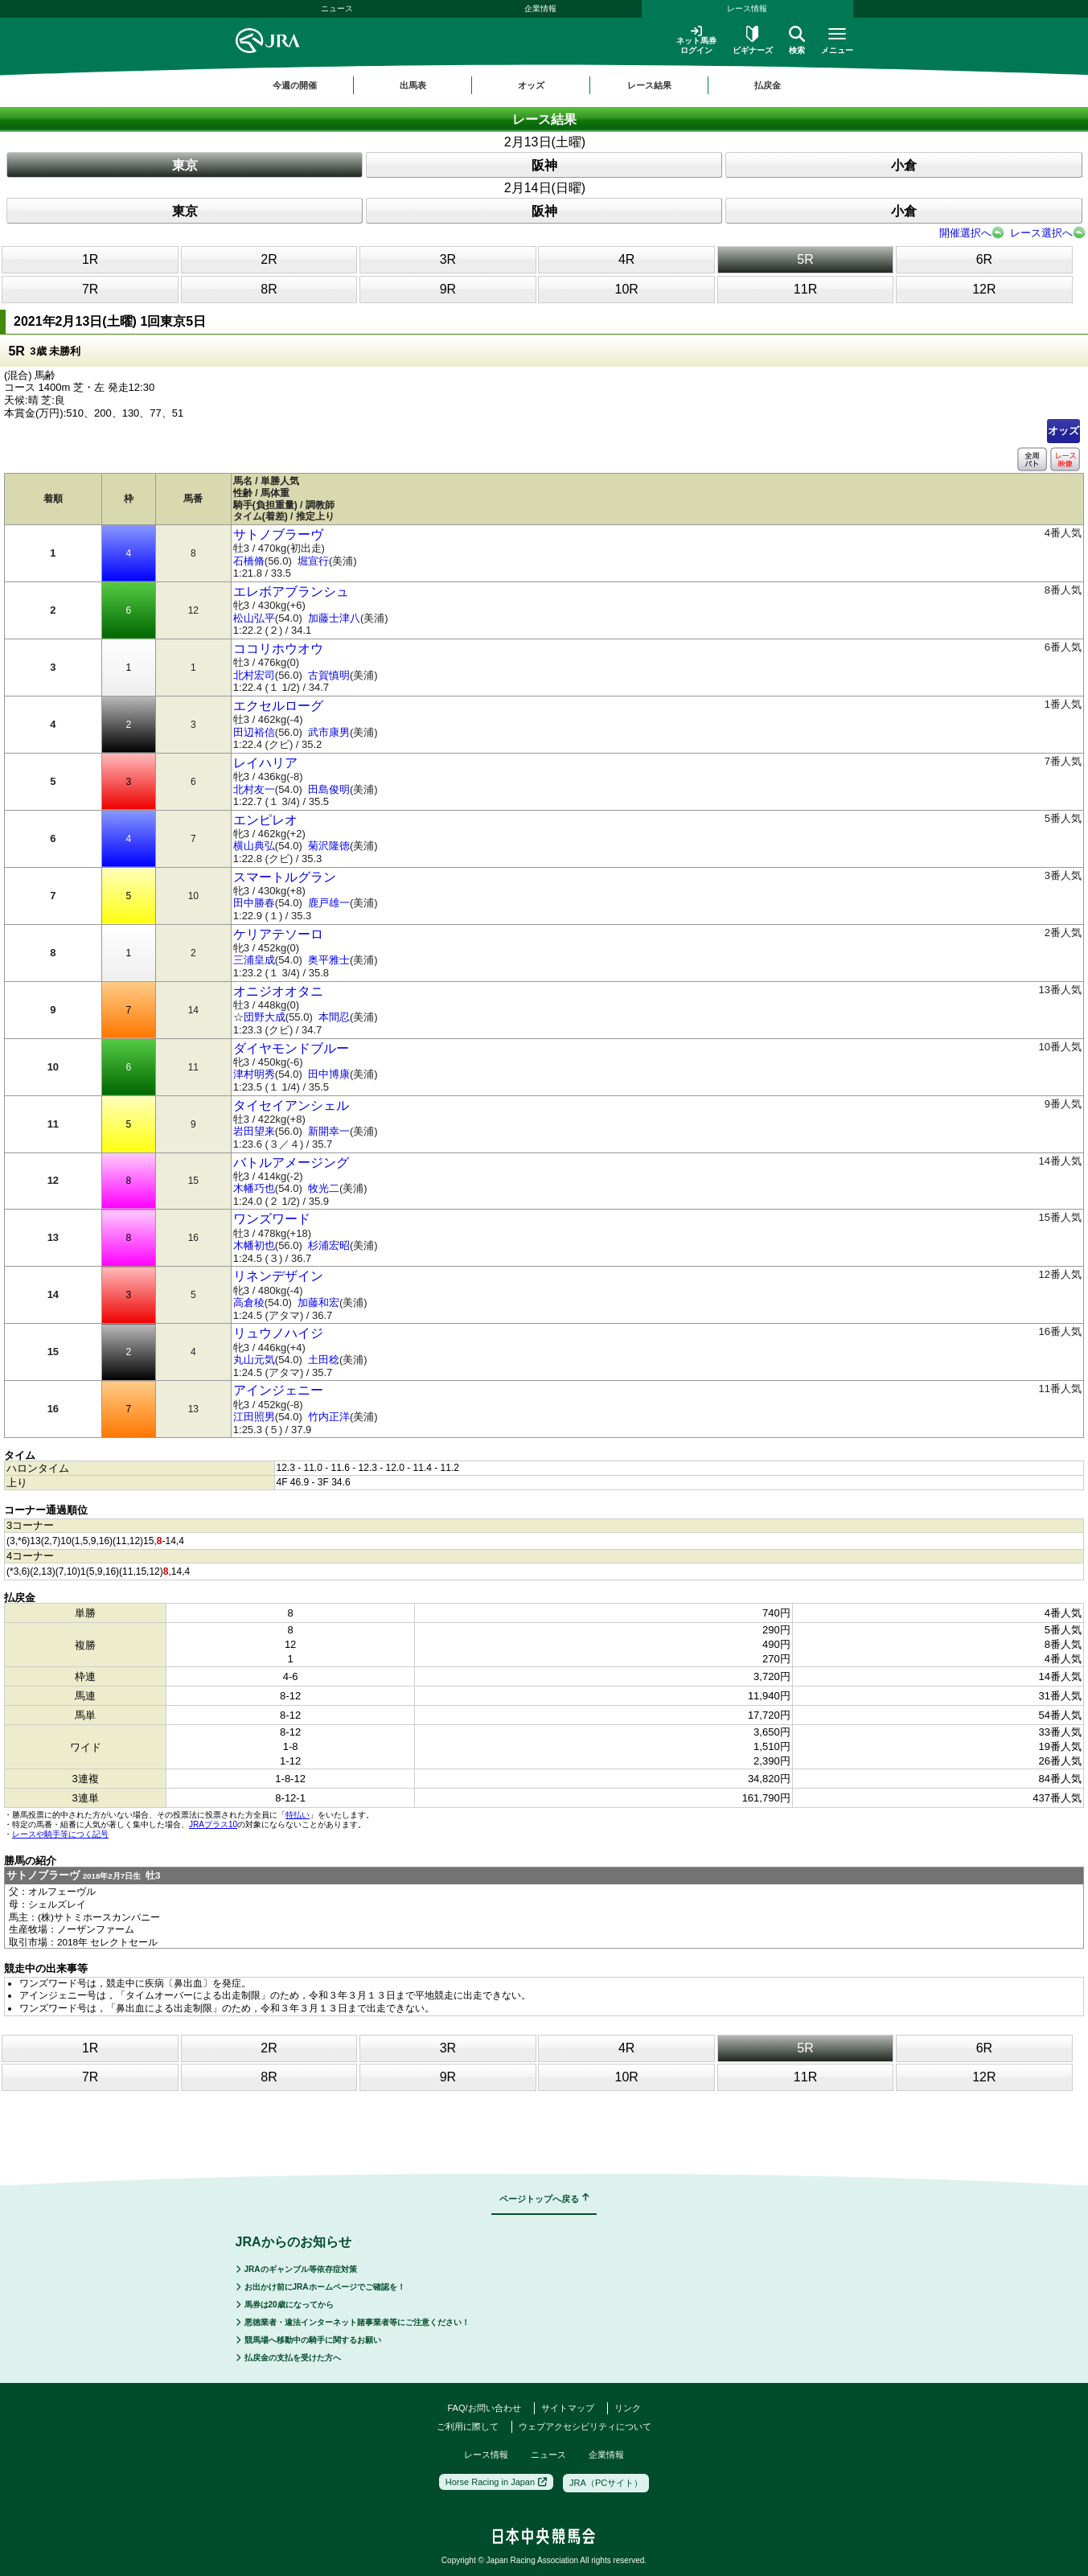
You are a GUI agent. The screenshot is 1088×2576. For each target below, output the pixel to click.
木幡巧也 (254, 1188)
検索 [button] (797, 40)
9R (448, 289)
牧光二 (323, 1188)
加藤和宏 (318, 1302)
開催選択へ (965, 233)
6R (984, 259)
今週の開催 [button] (295, 85)
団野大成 (264, 1017)
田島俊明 (329, 789)
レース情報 (747, 8)
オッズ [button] (531, 85)
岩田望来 (254, 1131)
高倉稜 (249, 1302)
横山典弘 (254, 846)
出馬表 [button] (413, 85)
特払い (297, 1814)
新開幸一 (329, 1131)
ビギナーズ (753, 40)
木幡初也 (254, 1245)
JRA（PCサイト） (606, 2483)
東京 (185, 165)
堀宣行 (313, 561)
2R (269, 259)
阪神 (544, 165)
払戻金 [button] (767, 85)
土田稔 (323, 1360)
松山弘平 (254, 618)
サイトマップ (567, 2408)
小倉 (904, 165)
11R (805, 289)
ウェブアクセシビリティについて (585, 2426)
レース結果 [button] (649, 85)
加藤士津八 (334, 618)
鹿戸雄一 (329, 903)
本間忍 (334, 1017)
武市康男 (329, 732)
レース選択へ (1041, 233)
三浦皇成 (254, 960)
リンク (627, 2408)
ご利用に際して (468, 2426)
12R (984, 289)
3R (448, 259)
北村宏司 (254, 675)
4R (626, 259)
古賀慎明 (329, 675)
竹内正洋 (329, 1417)
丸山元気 (254, 1360)
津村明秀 (254, 1074)
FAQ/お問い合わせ (483, 2408)
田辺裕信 (254, 732)
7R (90, 289)
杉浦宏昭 (329, 1245)
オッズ (1063, 431)
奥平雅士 (329, 960)
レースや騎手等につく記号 (60, 1834)
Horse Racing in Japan (496, 2482)
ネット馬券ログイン (696, 40)
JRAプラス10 (213, 1824)
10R (626, 289)
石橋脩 (249, 561)
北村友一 (254, 789)
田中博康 (329, 1074)
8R (269, 289)
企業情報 (540, 8)
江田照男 (254, 1417)
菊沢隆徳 (329, 846)
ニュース (337, 8)
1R (90, 259)
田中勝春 (254, 903)
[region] (544, 85)
